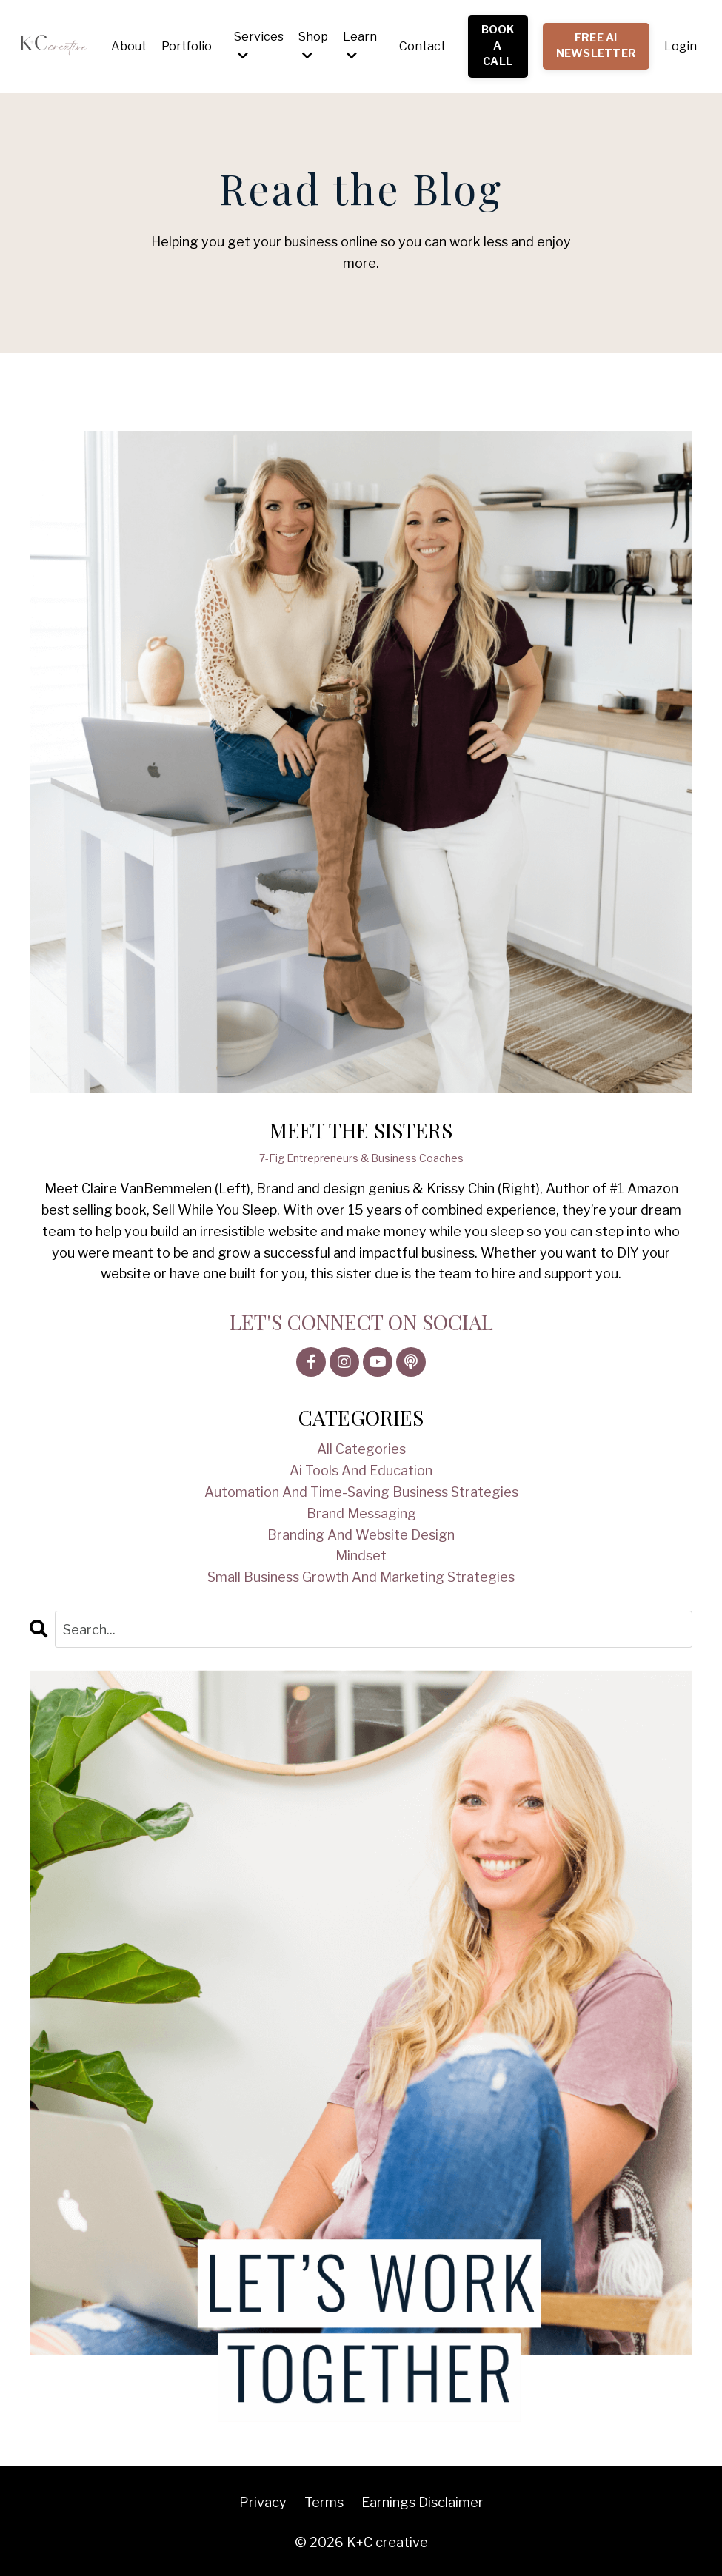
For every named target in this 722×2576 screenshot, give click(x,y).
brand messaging (361, 1513)
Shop (313, 46)
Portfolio (186, 46)
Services (259, 46)
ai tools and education (361, 1470)
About (129, 46)
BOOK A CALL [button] (498, 45)
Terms (324, 2502)
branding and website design (361, 1535)
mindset (361, 1555)
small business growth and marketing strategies (361, 1577)
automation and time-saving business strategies (361, 1492)
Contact (422, 46)
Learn (360, 46)
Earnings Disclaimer (422, 2502)
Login (680, 46)
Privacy (263, 2502)
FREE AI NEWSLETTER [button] (596, 46)
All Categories (361, 1449)
